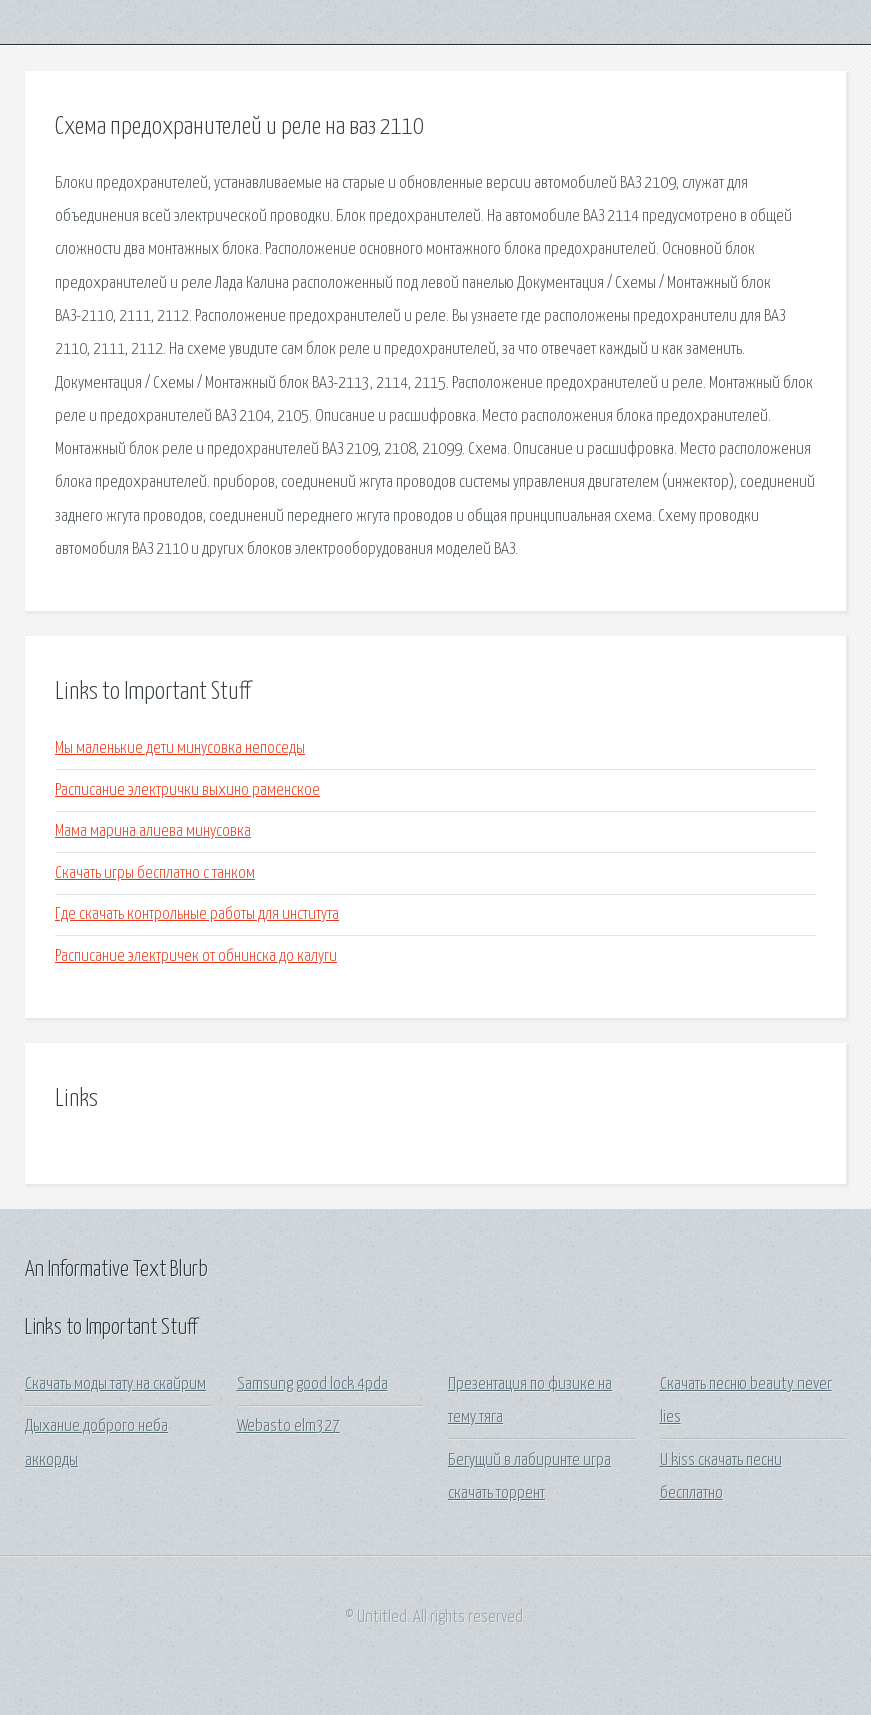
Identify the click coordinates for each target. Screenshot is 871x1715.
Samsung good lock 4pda (312, 1384)
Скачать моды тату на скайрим (115, 1384)
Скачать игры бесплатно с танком (155, 873)
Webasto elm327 (288, 1426)
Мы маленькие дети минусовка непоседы (180, 748)
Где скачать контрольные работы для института (197, 914)
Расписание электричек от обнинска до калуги (196, 956)
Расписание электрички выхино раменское (187, 790)
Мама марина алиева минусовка (153, 831)
